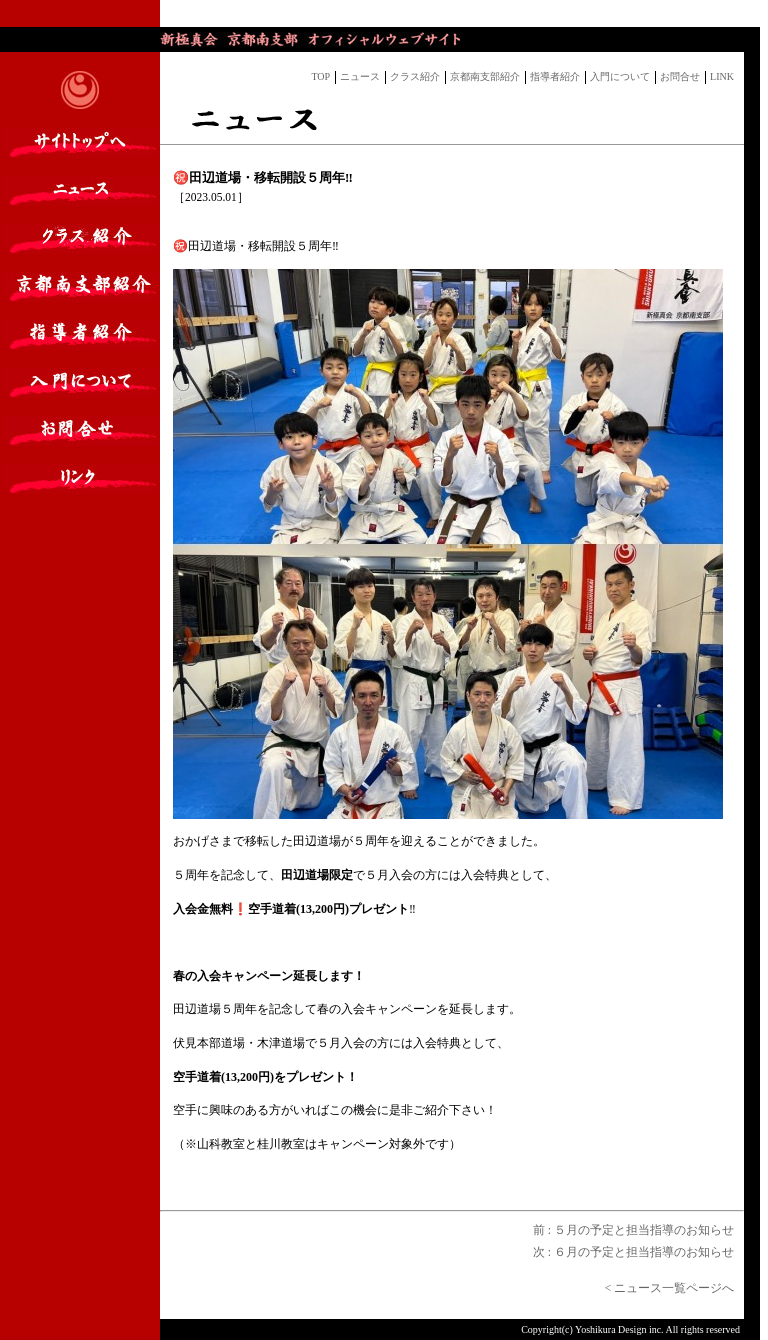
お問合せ (680, 76)
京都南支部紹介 (485, 76)
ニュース (360, 76)
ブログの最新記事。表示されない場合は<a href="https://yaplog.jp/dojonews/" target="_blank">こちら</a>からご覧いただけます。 (456, 14)
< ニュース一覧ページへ (674, 1288)
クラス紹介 (415, 76)
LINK (722, 76)
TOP (320, 76)
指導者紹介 (555, 76)
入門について (620, 76)
